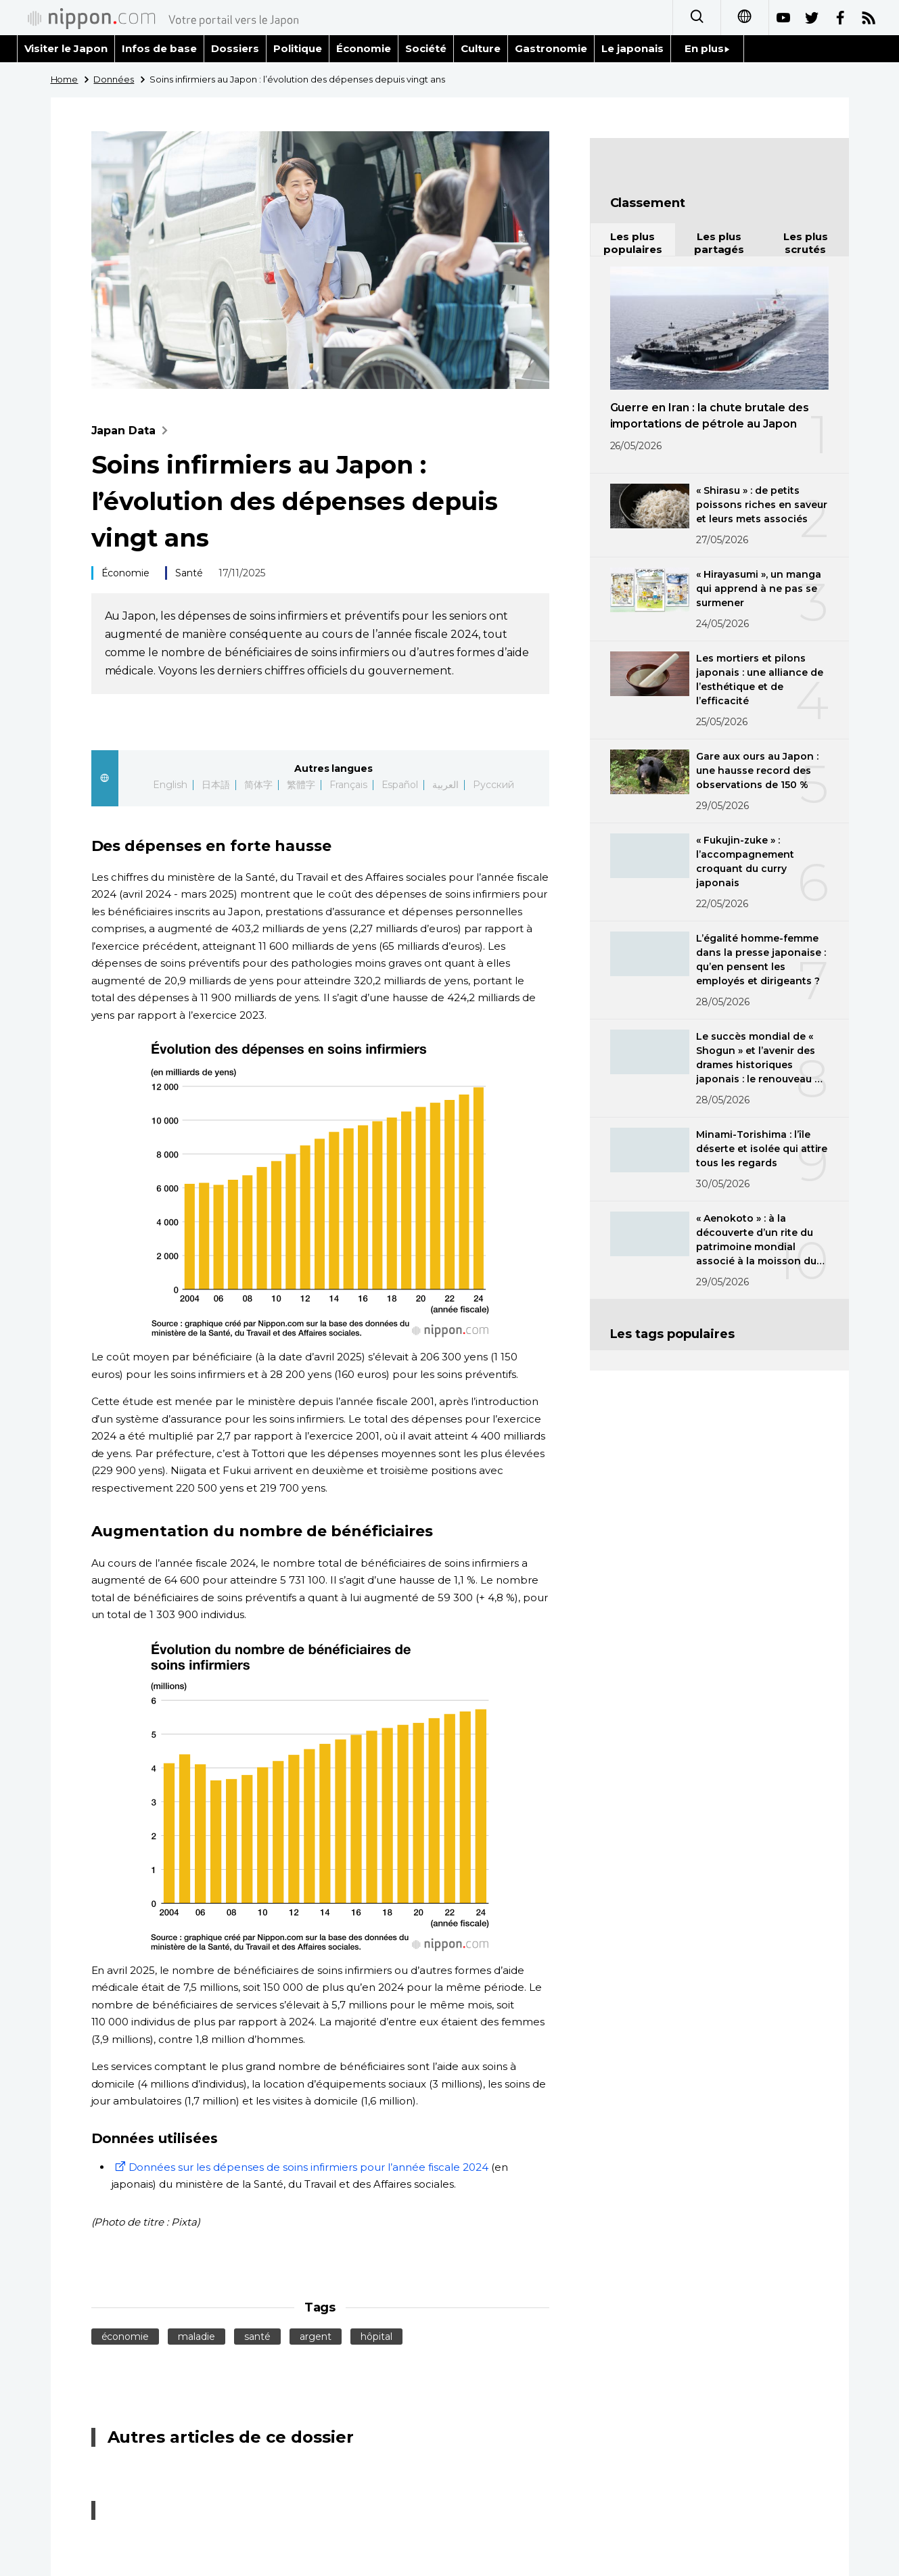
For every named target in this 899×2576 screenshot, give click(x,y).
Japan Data (133, 430)
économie (125, 2336)
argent (315, 2336)
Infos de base (159, 48)
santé (257, 2336)
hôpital (376, 2336)
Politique (297, 48)
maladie (196, 2336)
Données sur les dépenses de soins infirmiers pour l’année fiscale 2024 (300, 2167)
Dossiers (235, 48)
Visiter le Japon (66, 48)
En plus (707, 48)
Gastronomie (551, 48)
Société (425, 48)
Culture (481, 48)
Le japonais (632, 48)
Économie (363, 48)
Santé (189, 573)
